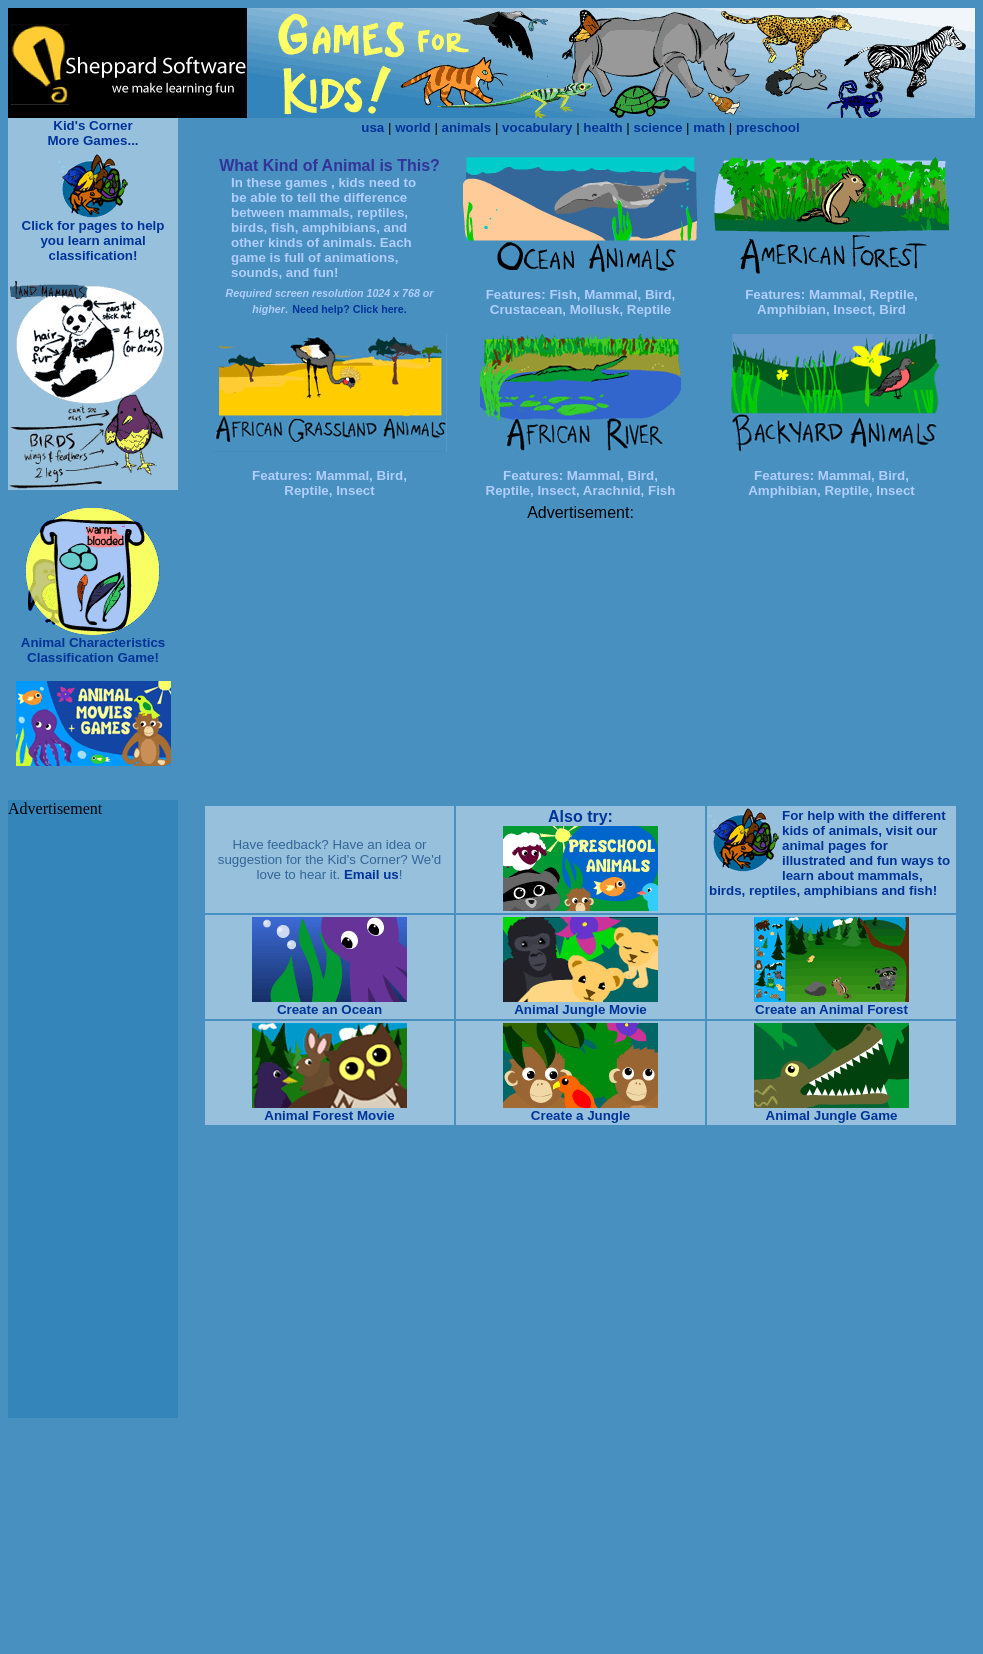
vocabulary (537, 127)
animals (467, 127)
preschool (768, 127)
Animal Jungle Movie (580, 1009)
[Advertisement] (581, 662)
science (657, 127)
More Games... (92, 140)
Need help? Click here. (349, 309)
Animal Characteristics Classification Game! (93, 650)
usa (372, 127)
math (709, 127)
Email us (371, 874)
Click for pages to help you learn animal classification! (93, 240)
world (413, 127)
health (602, 127)
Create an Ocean (329, 1009)
